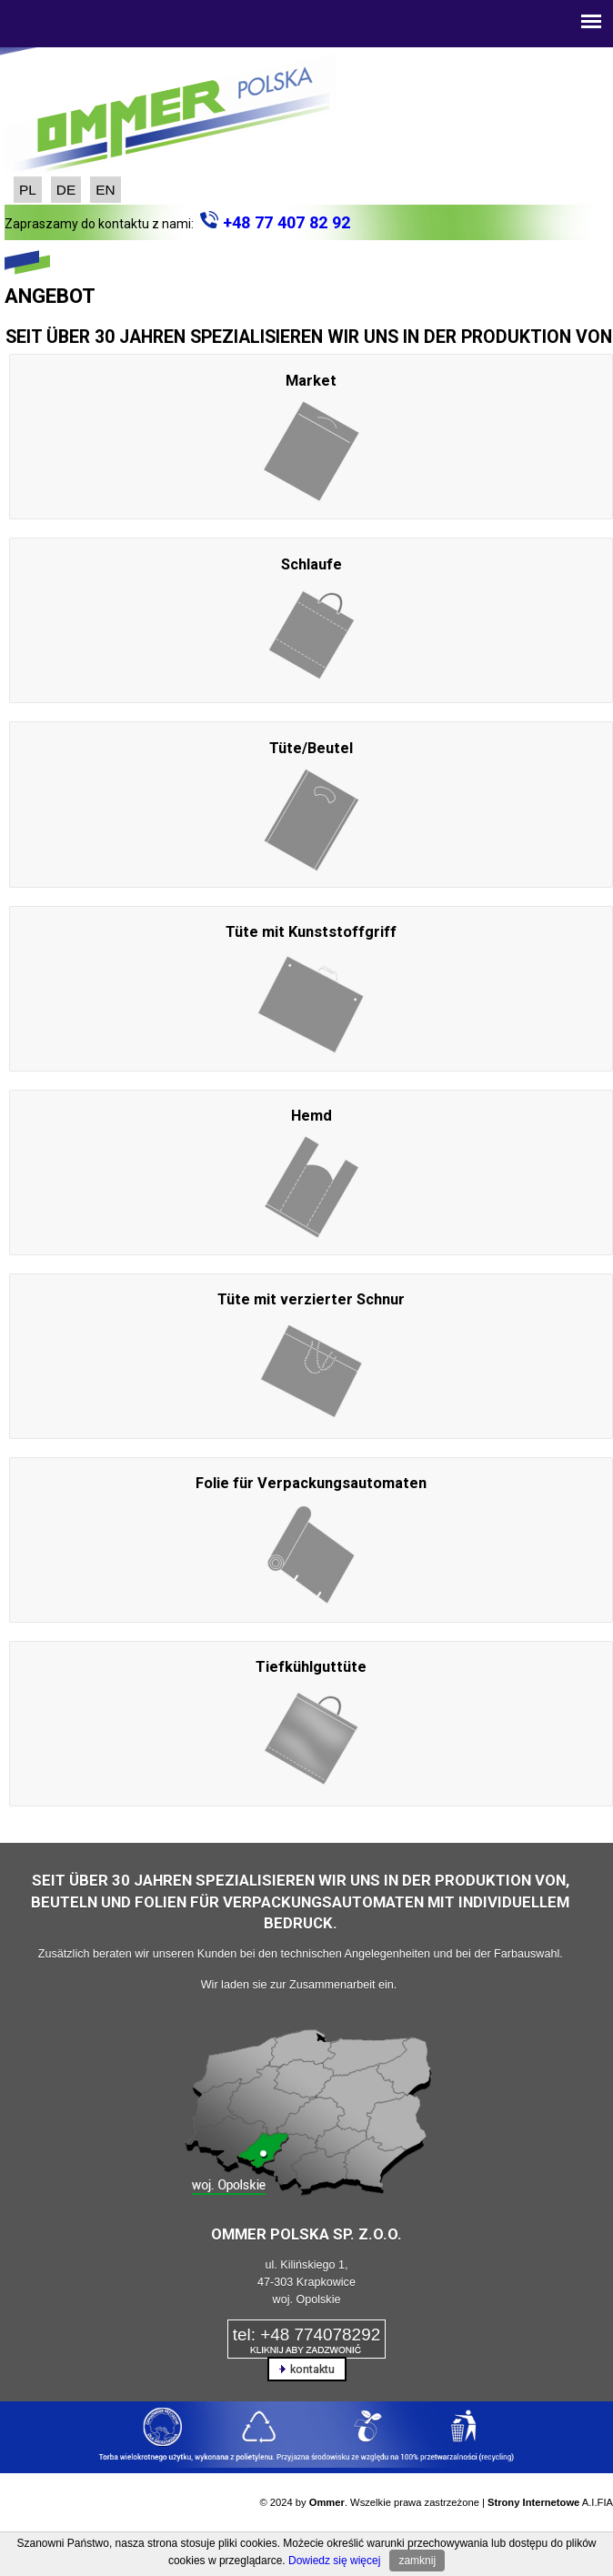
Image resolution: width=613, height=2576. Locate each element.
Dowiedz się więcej (334, 2560)
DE (65, 189)
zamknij (417, 2560)
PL (27, 189)
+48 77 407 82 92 (286, 222)
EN (105, 189)
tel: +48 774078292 (306, 2334)
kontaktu (307, 2369)
